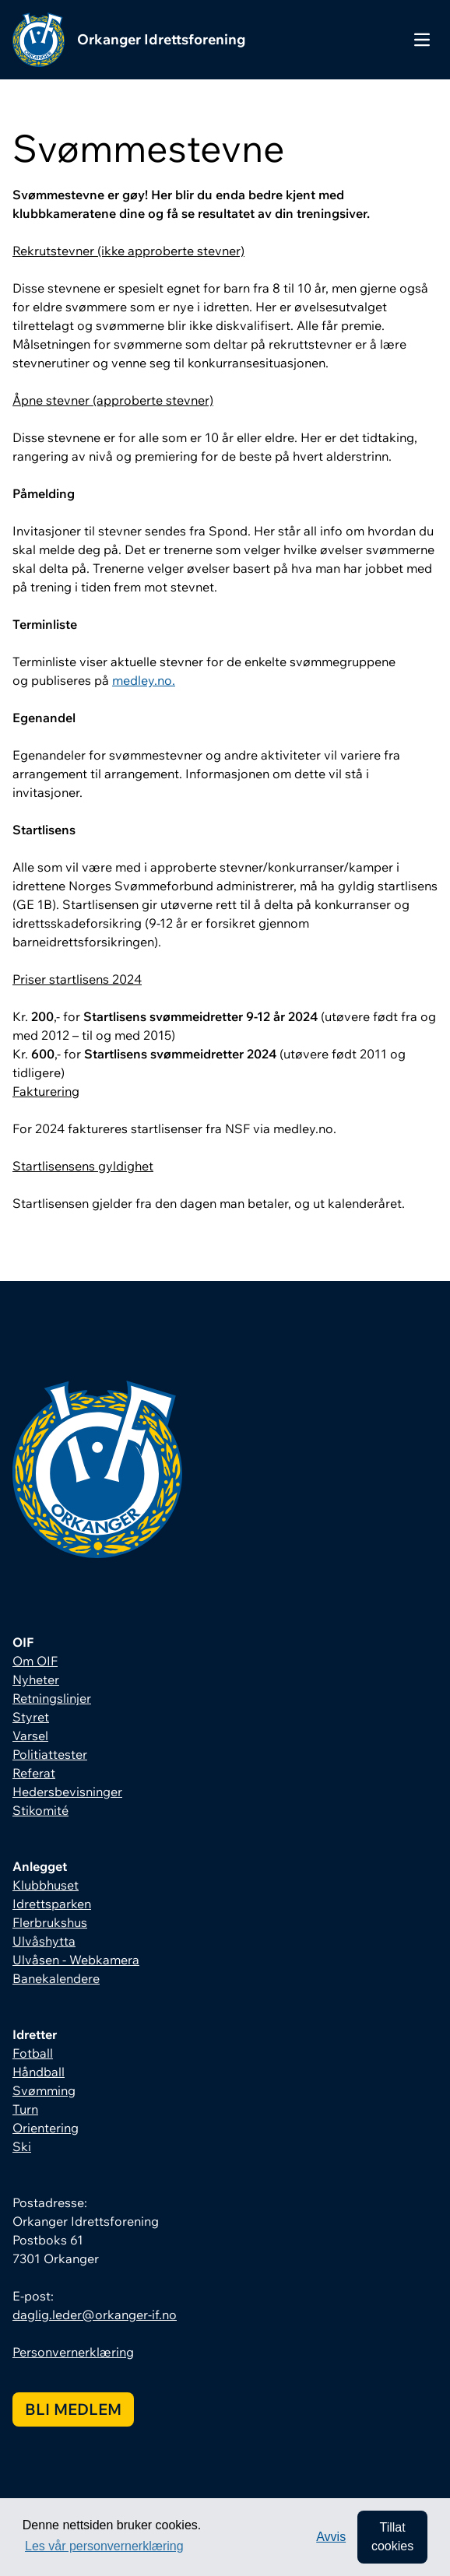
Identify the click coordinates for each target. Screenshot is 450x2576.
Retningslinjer (51, 1698)
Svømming (44, 2090)
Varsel (30, 1735)
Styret (30, 1717)
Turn (25, 2109)
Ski (21, 2146)
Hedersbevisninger (67, 1791)
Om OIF (35, 1661)
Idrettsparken (51, 1903)
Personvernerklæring (73, 2352)
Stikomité (40, 1810)
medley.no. (143, 680)
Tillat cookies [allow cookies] (392, 2537)
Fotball (32, 2053)
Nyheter (35, 1679)
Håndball (38, 2071)
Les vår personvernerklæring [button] (104, 2546)
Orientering (45, 2128)
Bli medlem (73, 2409)
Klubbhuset (45, 1885)
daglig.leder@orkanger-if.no (94, 2314)
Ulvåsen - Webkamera (75, 1959)
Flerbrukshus (49, 1922)
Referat (33, 1773)
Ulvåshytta (44, 1941)
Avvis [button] (331, 2536)
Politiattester (49, 1754)
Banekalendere (56, 1978)
